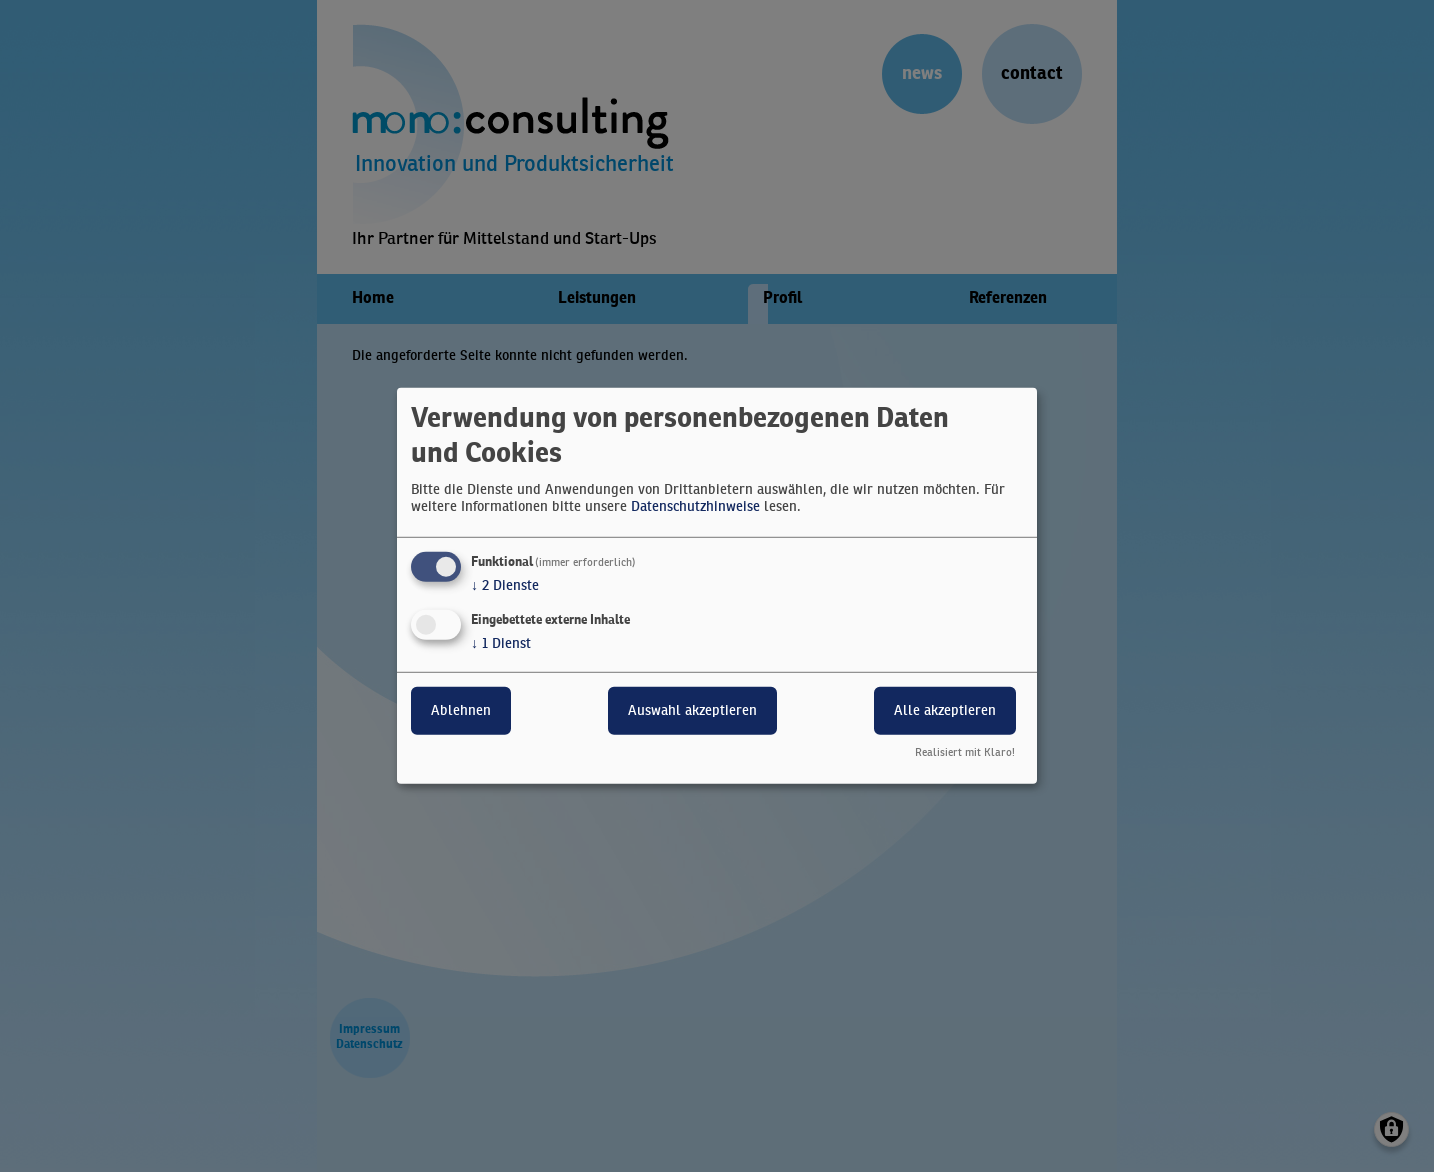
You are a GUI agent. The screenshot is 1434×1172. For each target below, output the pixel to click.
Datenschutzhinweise (695, 507)
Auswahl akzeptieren (692, 710)
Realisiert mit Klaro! (965, 753)
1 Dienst (501, 643)
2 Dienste (505, 586)
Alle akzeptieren (945, 710)
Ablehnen (461, 710)
